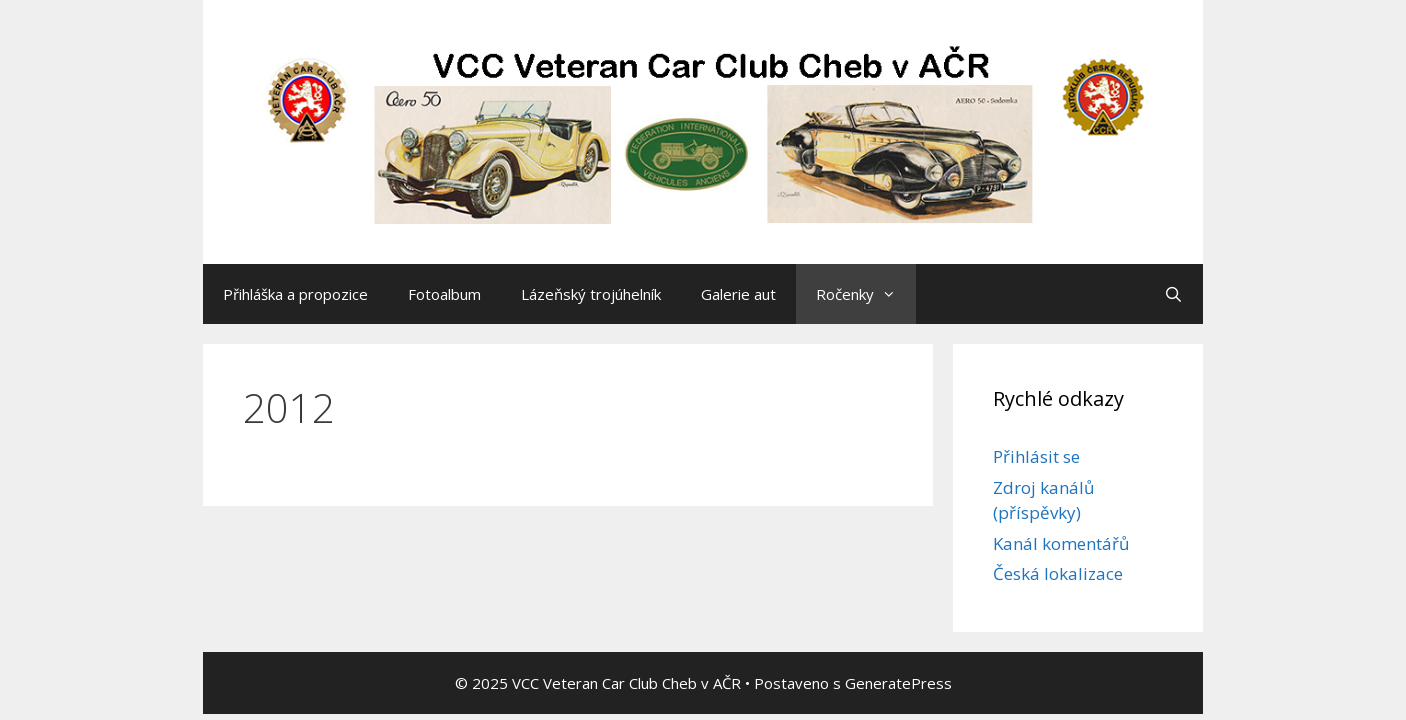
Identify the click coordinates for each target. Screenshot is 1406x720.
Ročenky (866, 294)
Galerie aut (738, 294)
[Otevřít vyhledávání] (1173, 294)
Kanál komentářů (1061, 543)
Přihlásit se (1036, 456)
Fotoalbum (444, 294)
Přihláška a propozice (295, 294)
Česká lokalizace (1058, 573)
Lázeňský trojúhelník (591, 294)
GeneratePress (898, 683)
